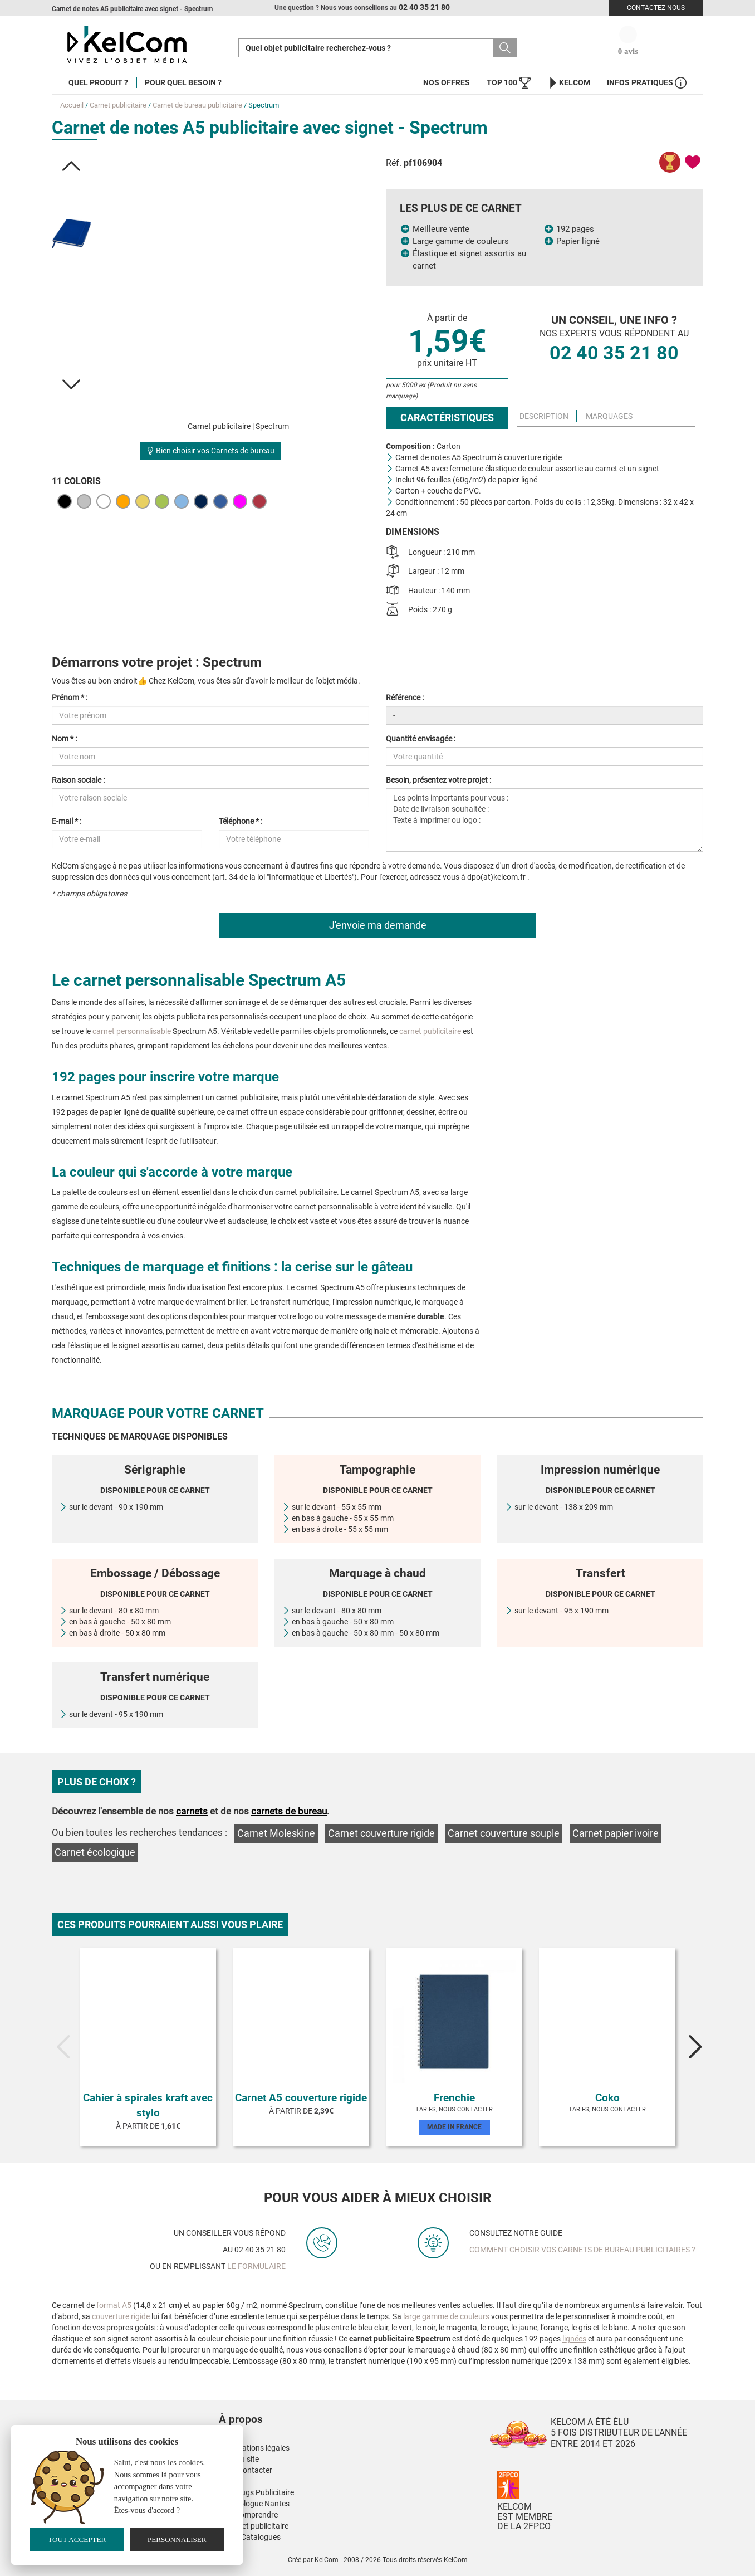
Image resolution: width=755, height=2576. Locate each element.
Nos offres (446, 82)
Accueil (72, 105)
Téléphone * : (240, 821)
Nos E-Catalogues (250, 2537)
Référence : (405, 697)
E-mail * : (66, 821)
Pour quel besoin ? (183, 82)
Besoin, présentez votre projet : (438, 779)
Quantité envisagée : (420, 738)
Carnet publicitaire (118, 105)
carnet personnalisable (131, 1031)
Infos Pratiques (647, 83)
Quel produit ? (98, 82)
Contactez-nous (656, 8)
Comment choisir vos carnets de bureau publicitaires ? (582, 2249)
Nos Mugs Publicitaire (256, 2492)
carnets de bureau (289, 1811)
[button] (71, 166)
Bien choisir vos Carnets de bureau (210, 450)
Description (543, 416)
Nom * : (64, 738)
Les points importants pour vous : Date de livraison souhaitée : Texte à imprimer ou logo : (544, 820)
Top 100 (509, 83)
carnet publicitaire (430, 1031)
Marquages (609, 416)
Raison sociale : (78, 779)
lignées (574, 2338)
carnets (192, 1811)
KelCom (568, 83)
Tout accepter (77, 2539)
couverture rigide (121, 2316)
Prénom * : (69, 697)
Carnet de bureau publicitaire (197, 105)
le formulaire (256, 2266)
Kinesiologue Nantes (254, 2503)
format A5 (113, 2305)
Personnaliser (177, 2539)
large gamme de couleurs (446, 2316)
